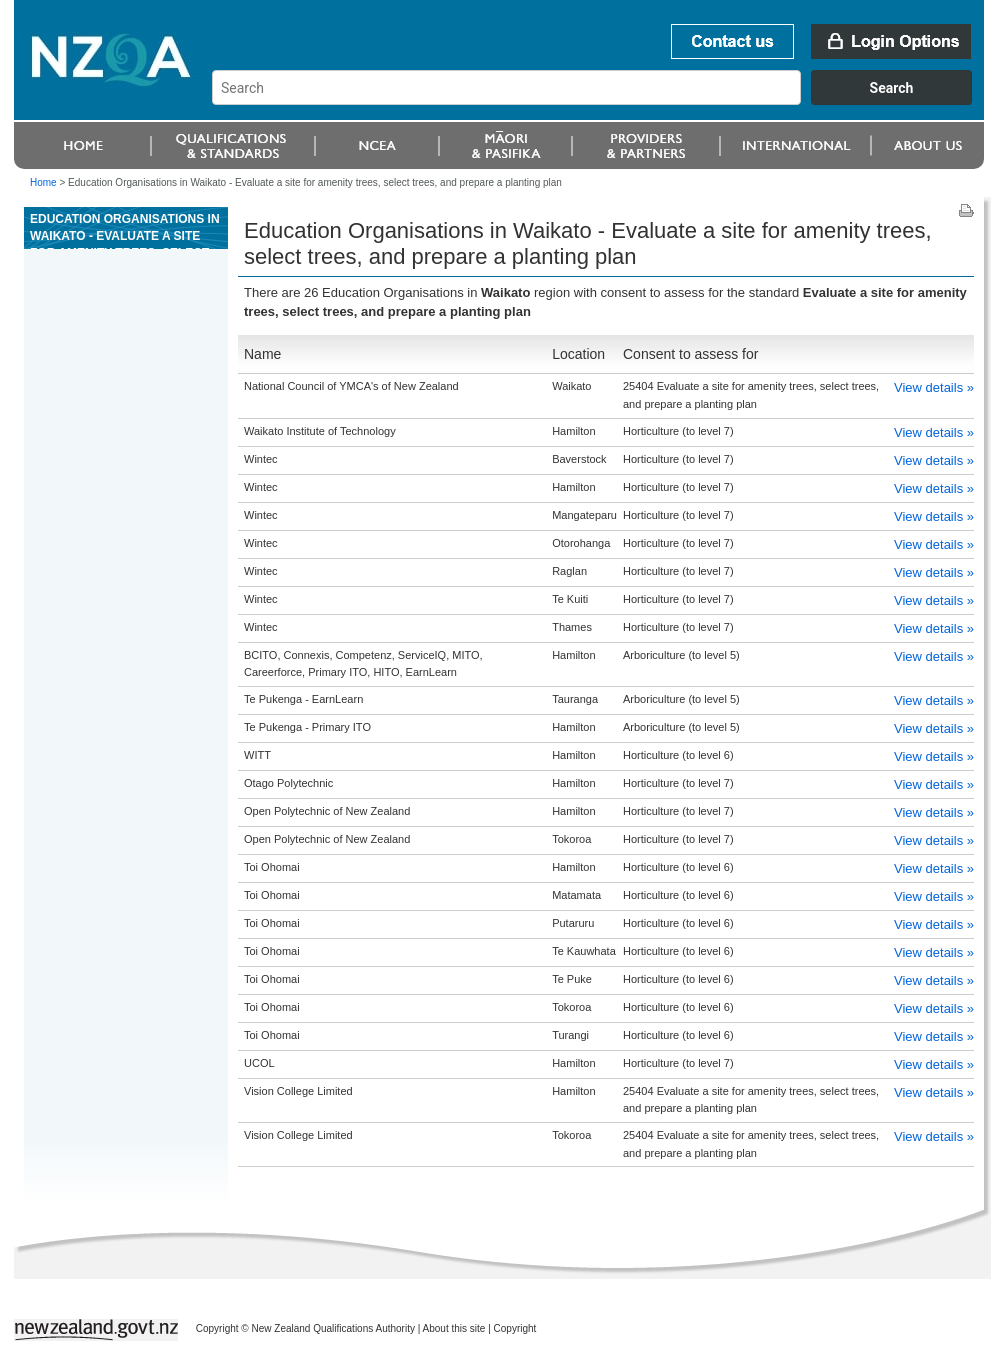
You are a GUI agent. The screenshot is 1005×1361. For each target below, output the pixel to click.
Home (43, 182)
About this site (454, 1328)
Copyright (515, 1328)
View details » (934, 387)
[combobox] (601, 100)
